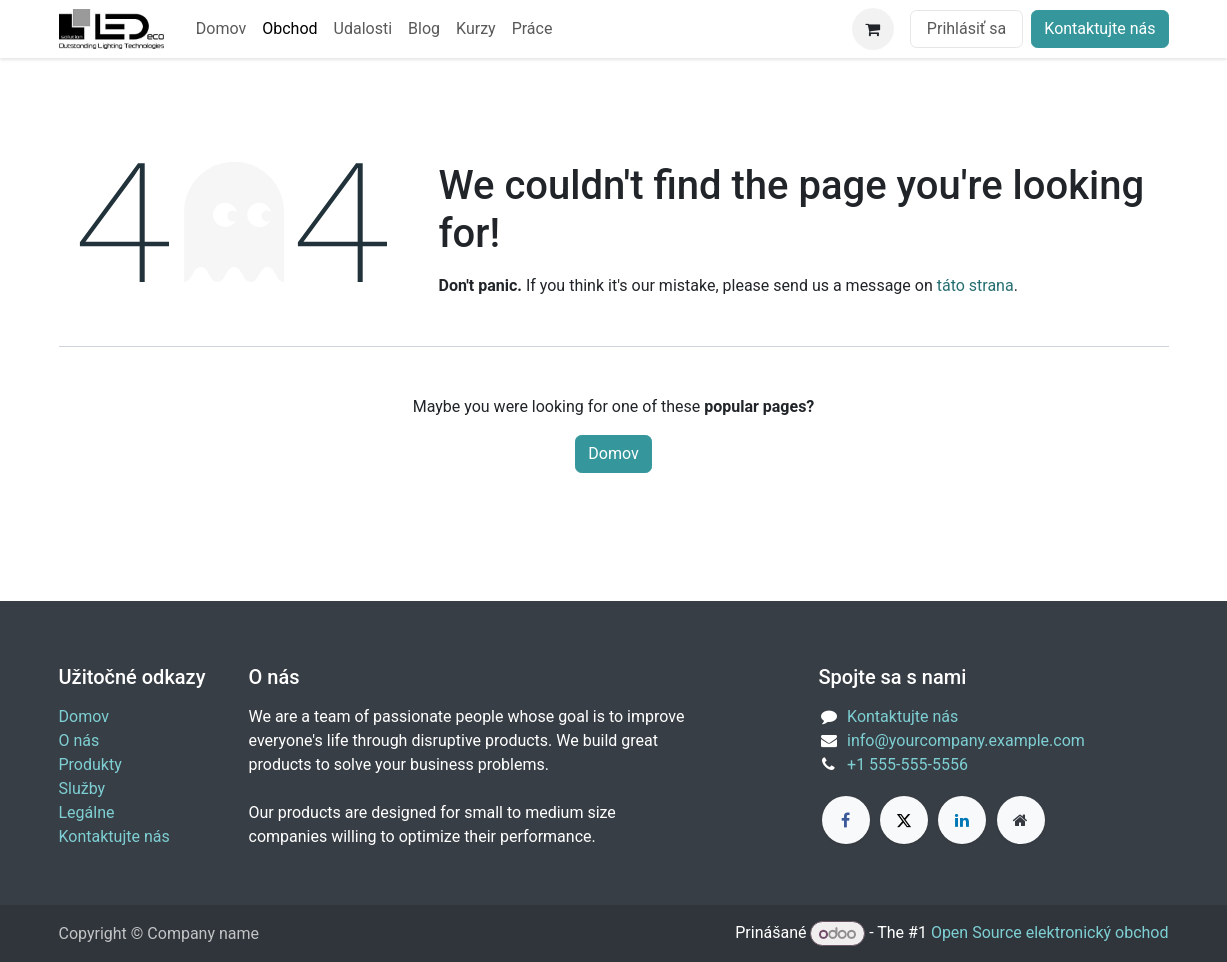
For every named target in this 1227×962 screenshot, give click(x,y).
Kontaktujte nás (1099, 28)
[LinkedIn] (962, 820)
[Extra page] (1021, 820)
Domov (613, 453)
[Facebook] (846, 820)
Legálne (87, 812)
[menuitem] (221, 29)
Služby (82, 788)
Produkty (90, 764)
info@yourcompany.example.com (966, 740)
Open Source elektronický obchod (1050, 933)
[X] (904, 820)
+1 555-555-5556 (907, 764)
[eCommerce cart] (873, 29)
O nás (79, 740)
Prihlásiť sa (966, 28)
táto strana (975, 285)
